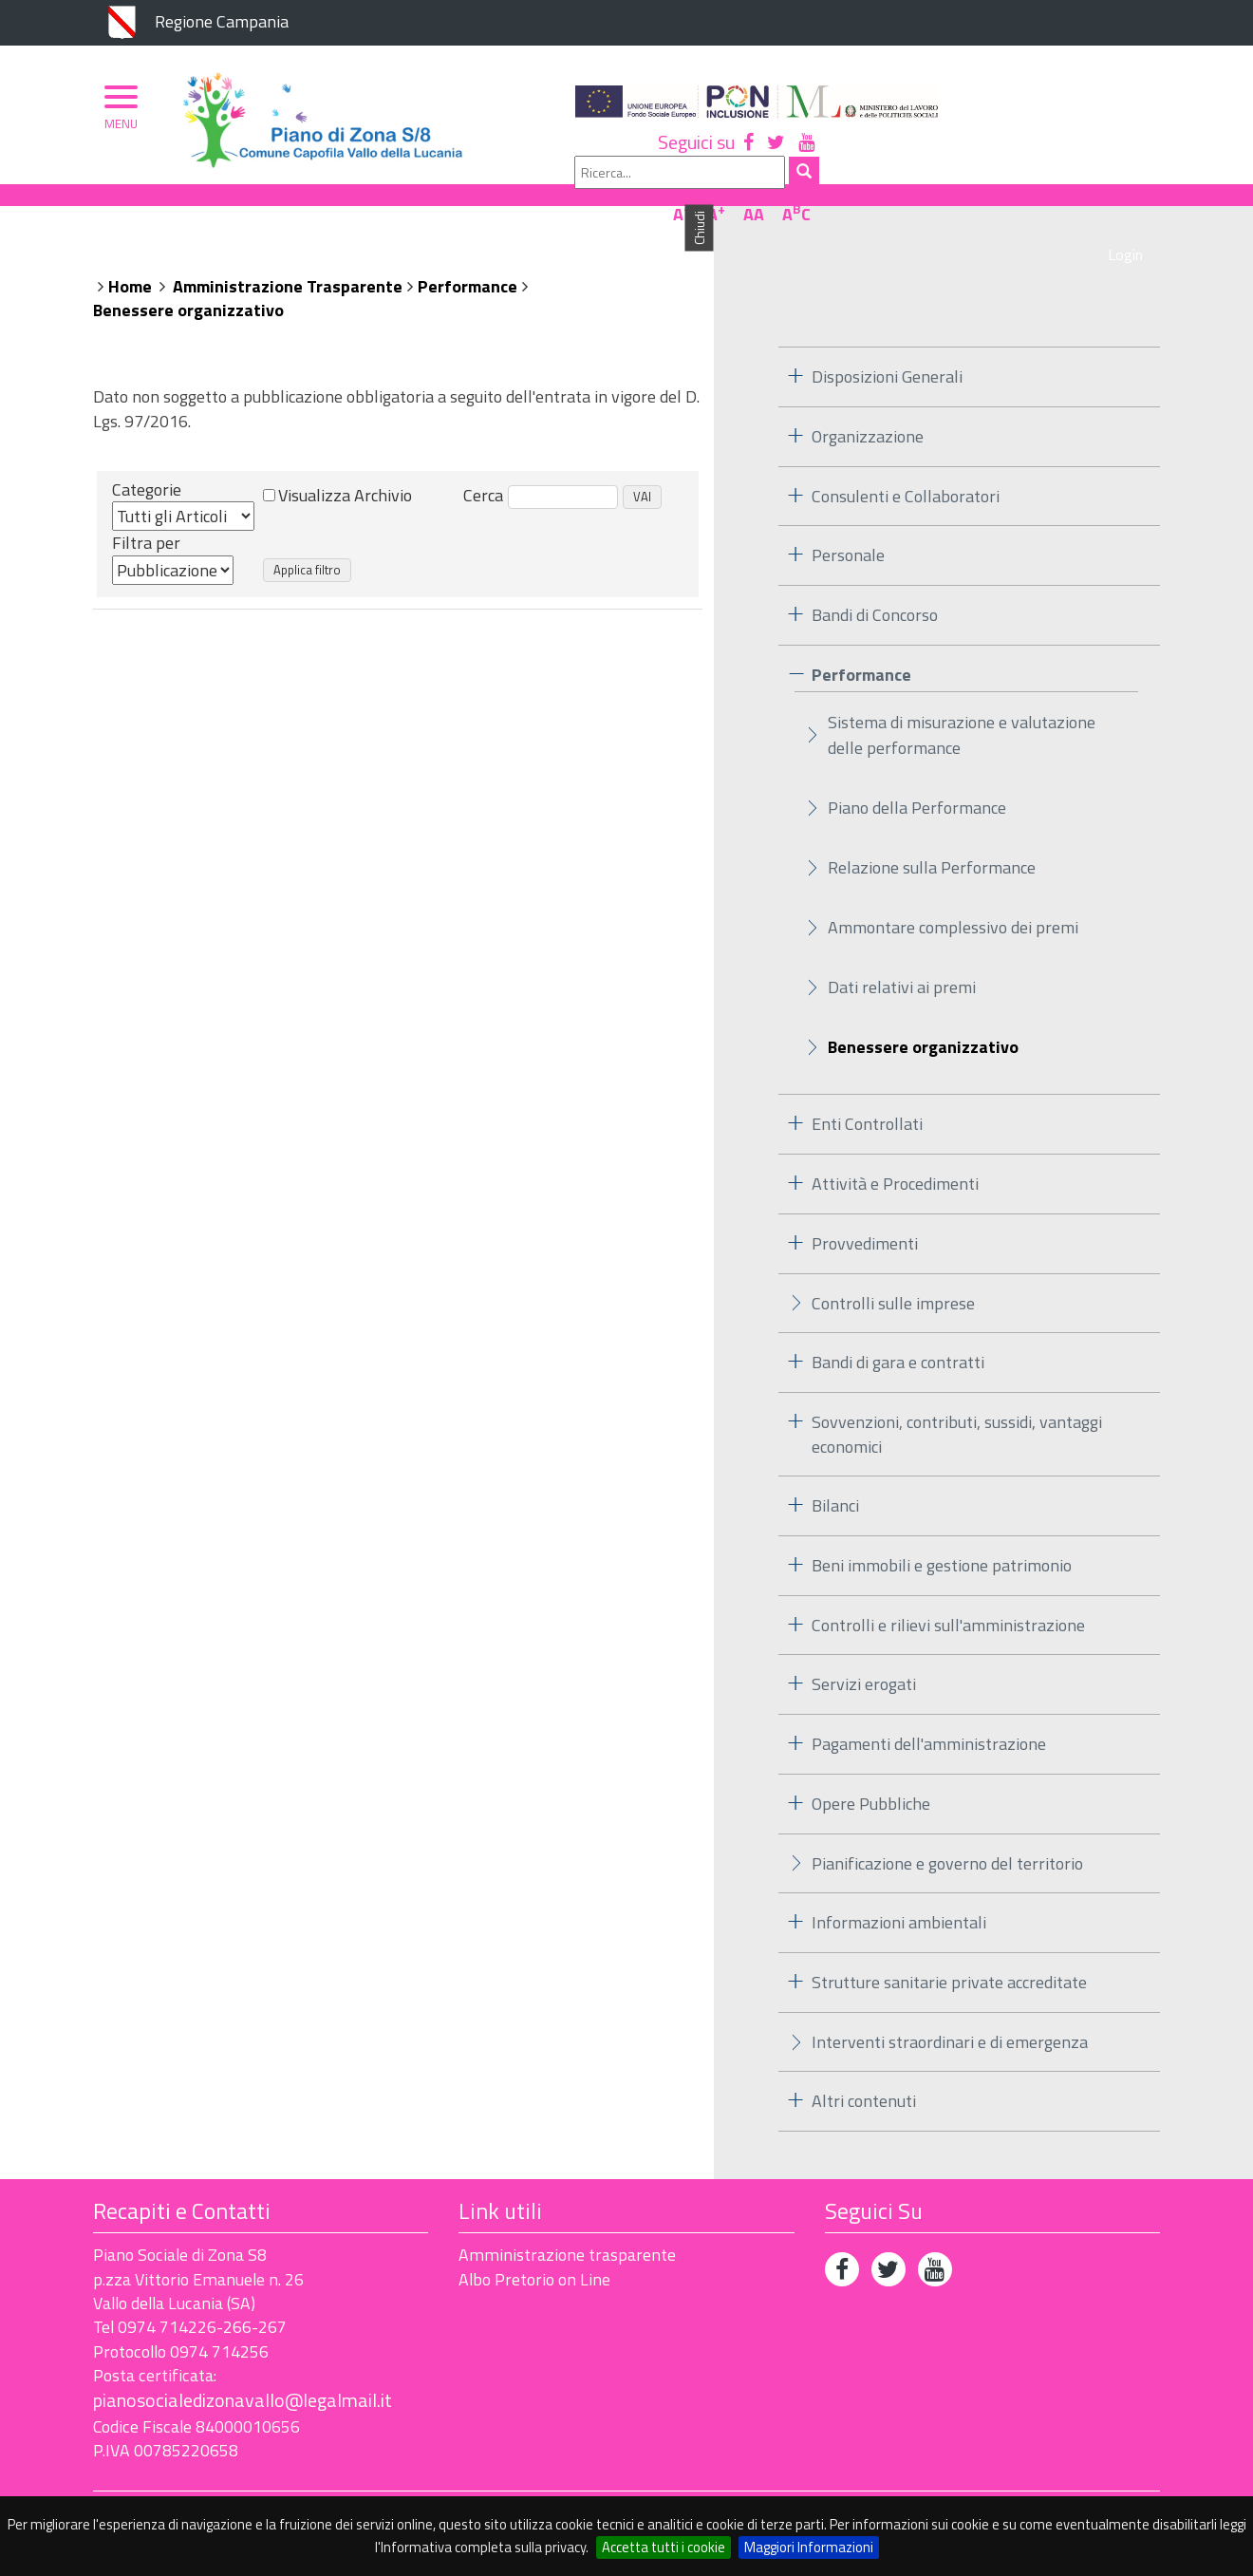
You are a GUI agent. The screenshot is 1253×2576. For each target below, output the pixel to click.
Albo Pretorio (650, 206)
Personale (848, 524)
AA (1094, 154)
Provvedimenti (865, 1212)
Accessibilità (226, 2483)
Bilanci (835, 1475)
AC (1137, 154)
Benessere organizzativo (188, 279)
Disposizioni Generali (887, 345)
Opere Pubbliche (871, 1772)
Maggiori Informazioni (808, 2547)
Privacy (121, 2483)
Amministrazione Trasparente (287, 255)
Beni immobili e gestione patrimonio (942, 1534)
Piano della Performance (917, 777)
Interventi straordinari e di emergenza (950, 2010)
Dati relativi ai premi (902, 956)
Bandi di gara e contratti (898, 1331)
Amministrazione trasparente (567, 2224)
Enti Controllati (867, 1093)
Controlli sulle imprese (893, 1272)
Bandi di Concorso (875, 583)
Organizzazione (318, 206)
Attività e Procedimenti (895, 1152)
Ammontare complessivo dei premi (953, 897)
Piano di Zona (176, 206)
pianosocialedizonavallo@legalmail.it (242, 2369)
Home (130, 255)
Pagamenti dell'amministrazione (929, 1712)
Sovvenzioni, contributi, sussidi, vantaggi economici (957, 1403)
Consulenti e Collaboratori (906, 465)
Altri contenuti (864, 2070)
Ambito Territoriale (486, 206)
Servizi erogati (864, 1653)
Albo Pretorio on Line (534, 2248)
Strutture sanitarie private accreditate (949, 1951)
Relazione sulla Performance (932, 837)
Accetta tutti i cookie (663, 2547)
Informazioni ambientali (899, 1891)
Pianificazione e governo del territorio (947, 1832)
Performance (467, 255)
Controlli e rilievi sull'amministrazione (948, 1594)
